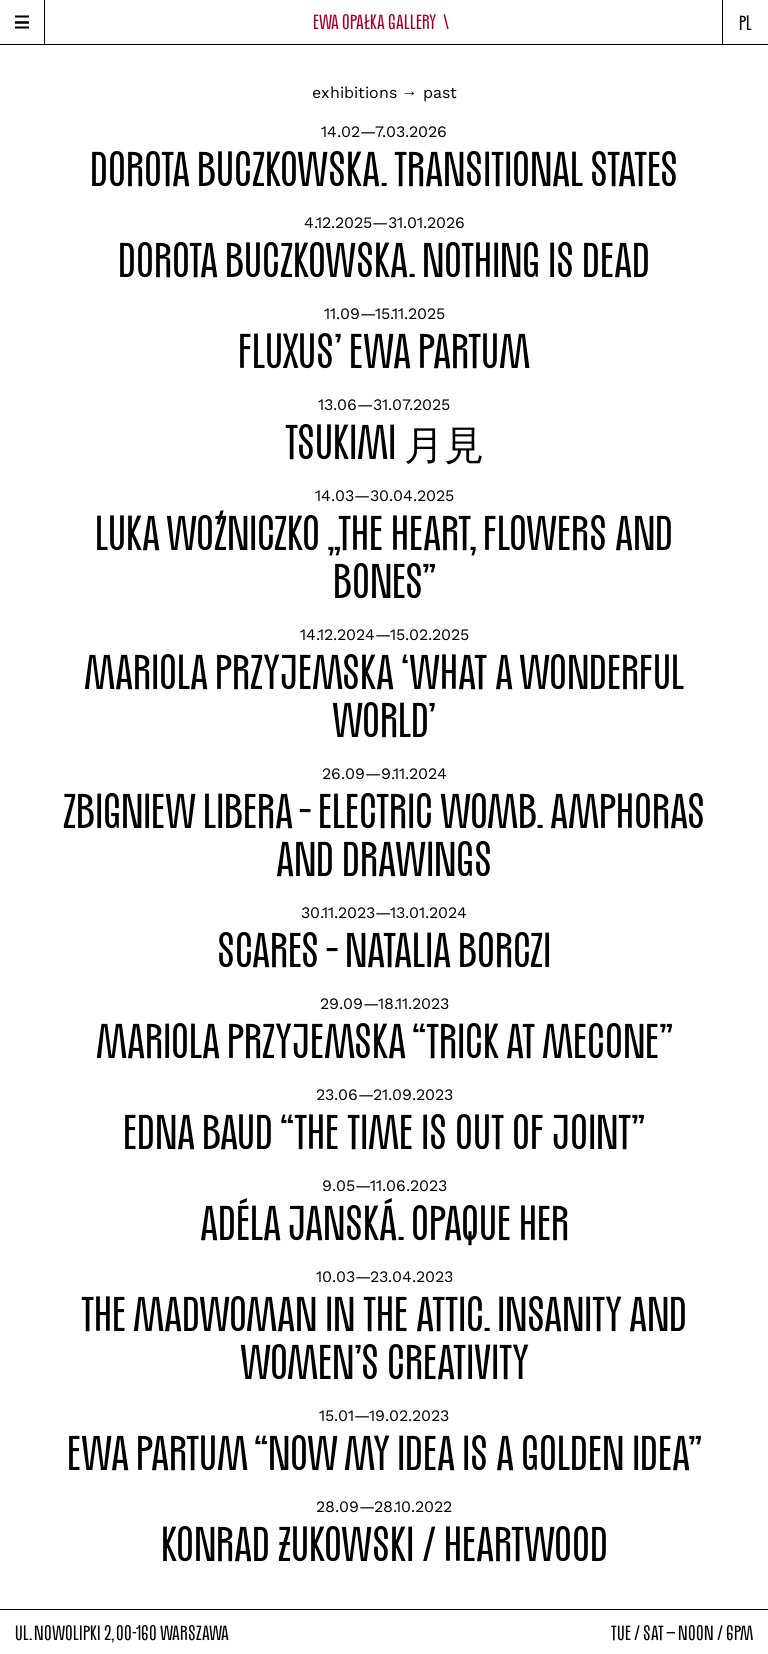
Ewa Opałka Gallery (384, 21)
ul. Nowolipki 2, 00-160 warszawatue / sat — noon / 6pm (384, 1632)
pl (745, 22)
